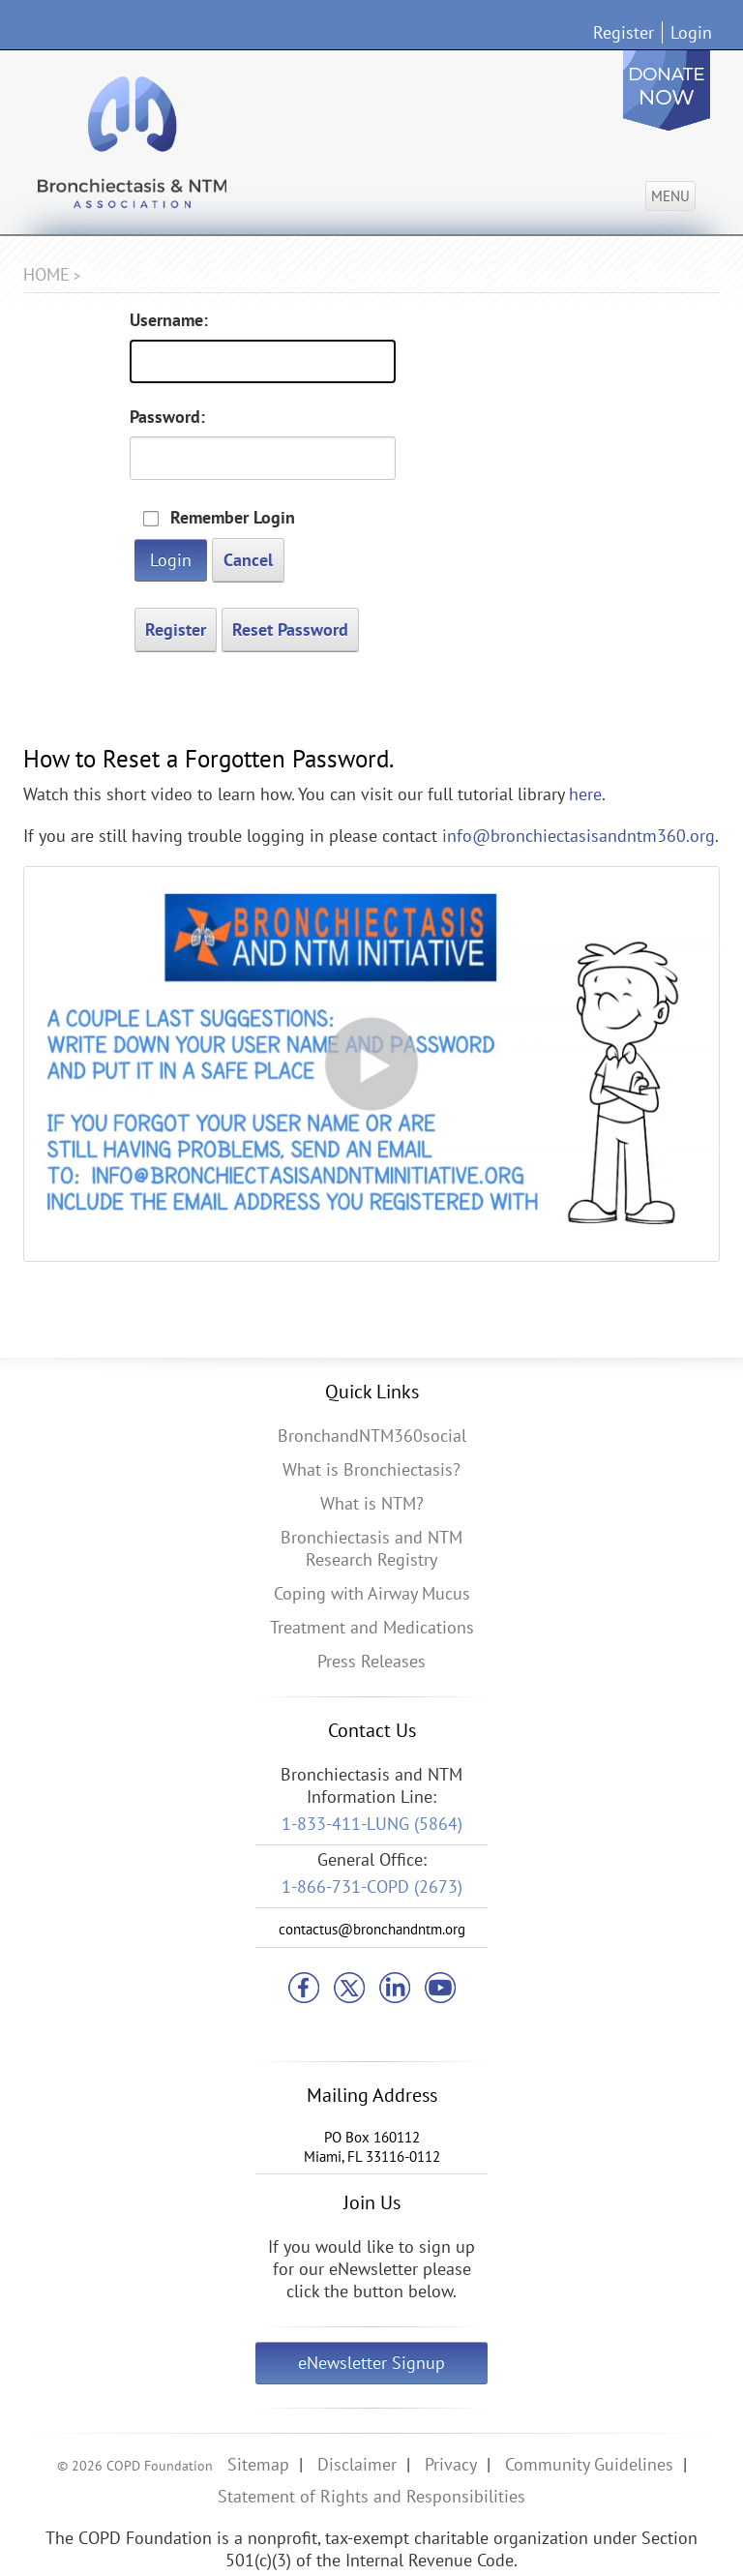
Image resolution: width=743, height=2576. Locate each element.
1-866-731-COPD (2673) (372, 1886)
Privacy (451, 2464)
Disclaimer (357, 2464)
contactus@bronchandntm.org (372, 1929)
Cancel (248, 560)
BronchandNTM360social (372, 1435)
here (585, 794)
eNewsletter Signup (371, 2362)
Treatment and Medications (372, 1627)
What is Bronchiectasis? (371, 1469)
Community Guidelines (589, 2464)
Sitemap (258, 2464)
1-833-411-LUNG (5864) (372, 1823)
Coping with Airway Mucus (372, 1593)
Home (46, 274)
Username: (169, 320)
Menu (670, 196)
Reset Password (290, 629)
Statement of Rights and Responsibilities (371, 2496)
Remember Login (232, 517)
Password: (167, 416)
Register (623, 32)
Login (691, 32)
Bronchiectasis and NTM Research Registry (371, 1548)
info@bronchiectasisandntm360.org (578, 835)
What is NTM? (372, 1503)
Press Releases (371, 1661)
